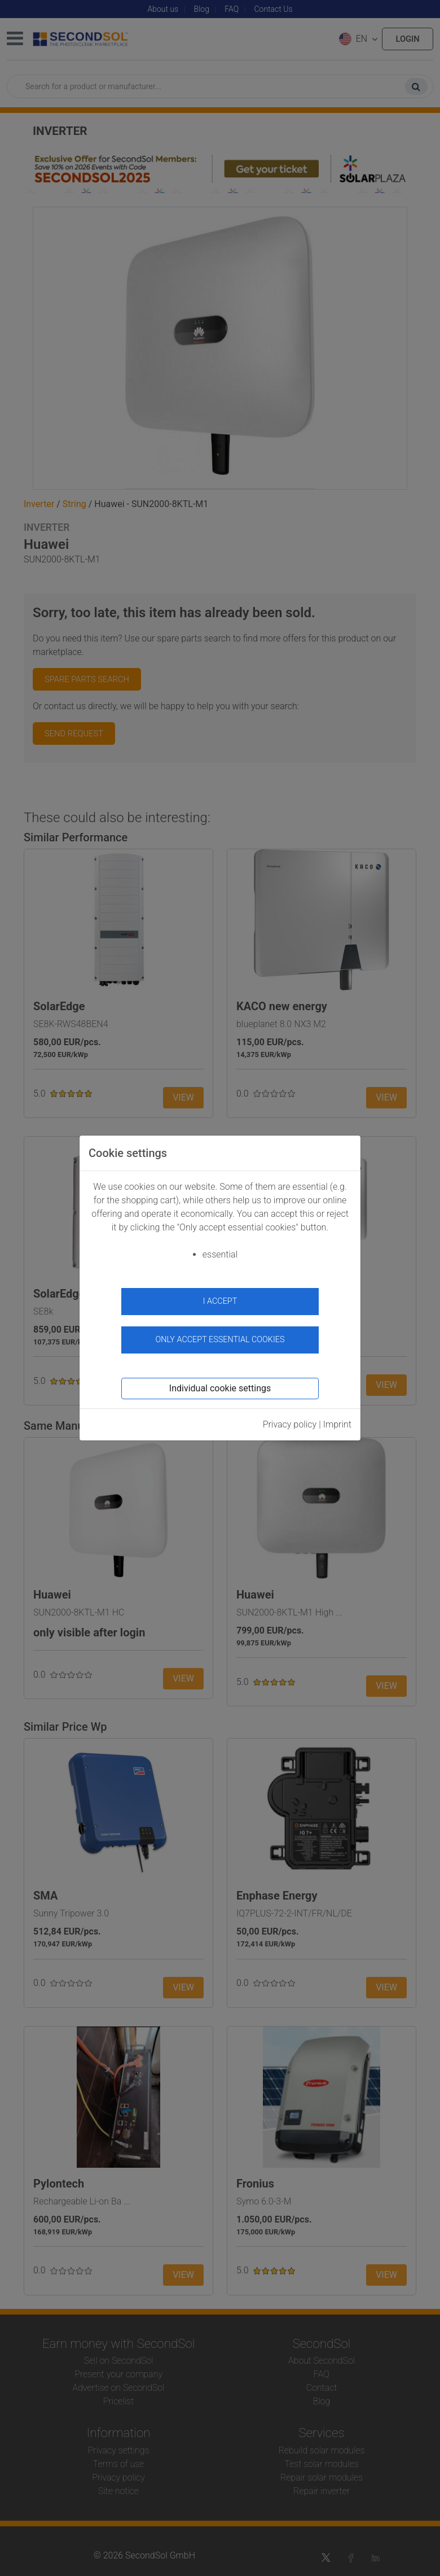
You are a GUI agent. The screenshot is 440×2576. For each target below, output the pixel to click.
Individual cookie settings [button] (220, 1388)
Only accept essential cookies (220, 1339)
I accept (220, 1301)
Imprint (337, 1424)
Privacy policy (290, 1424)
